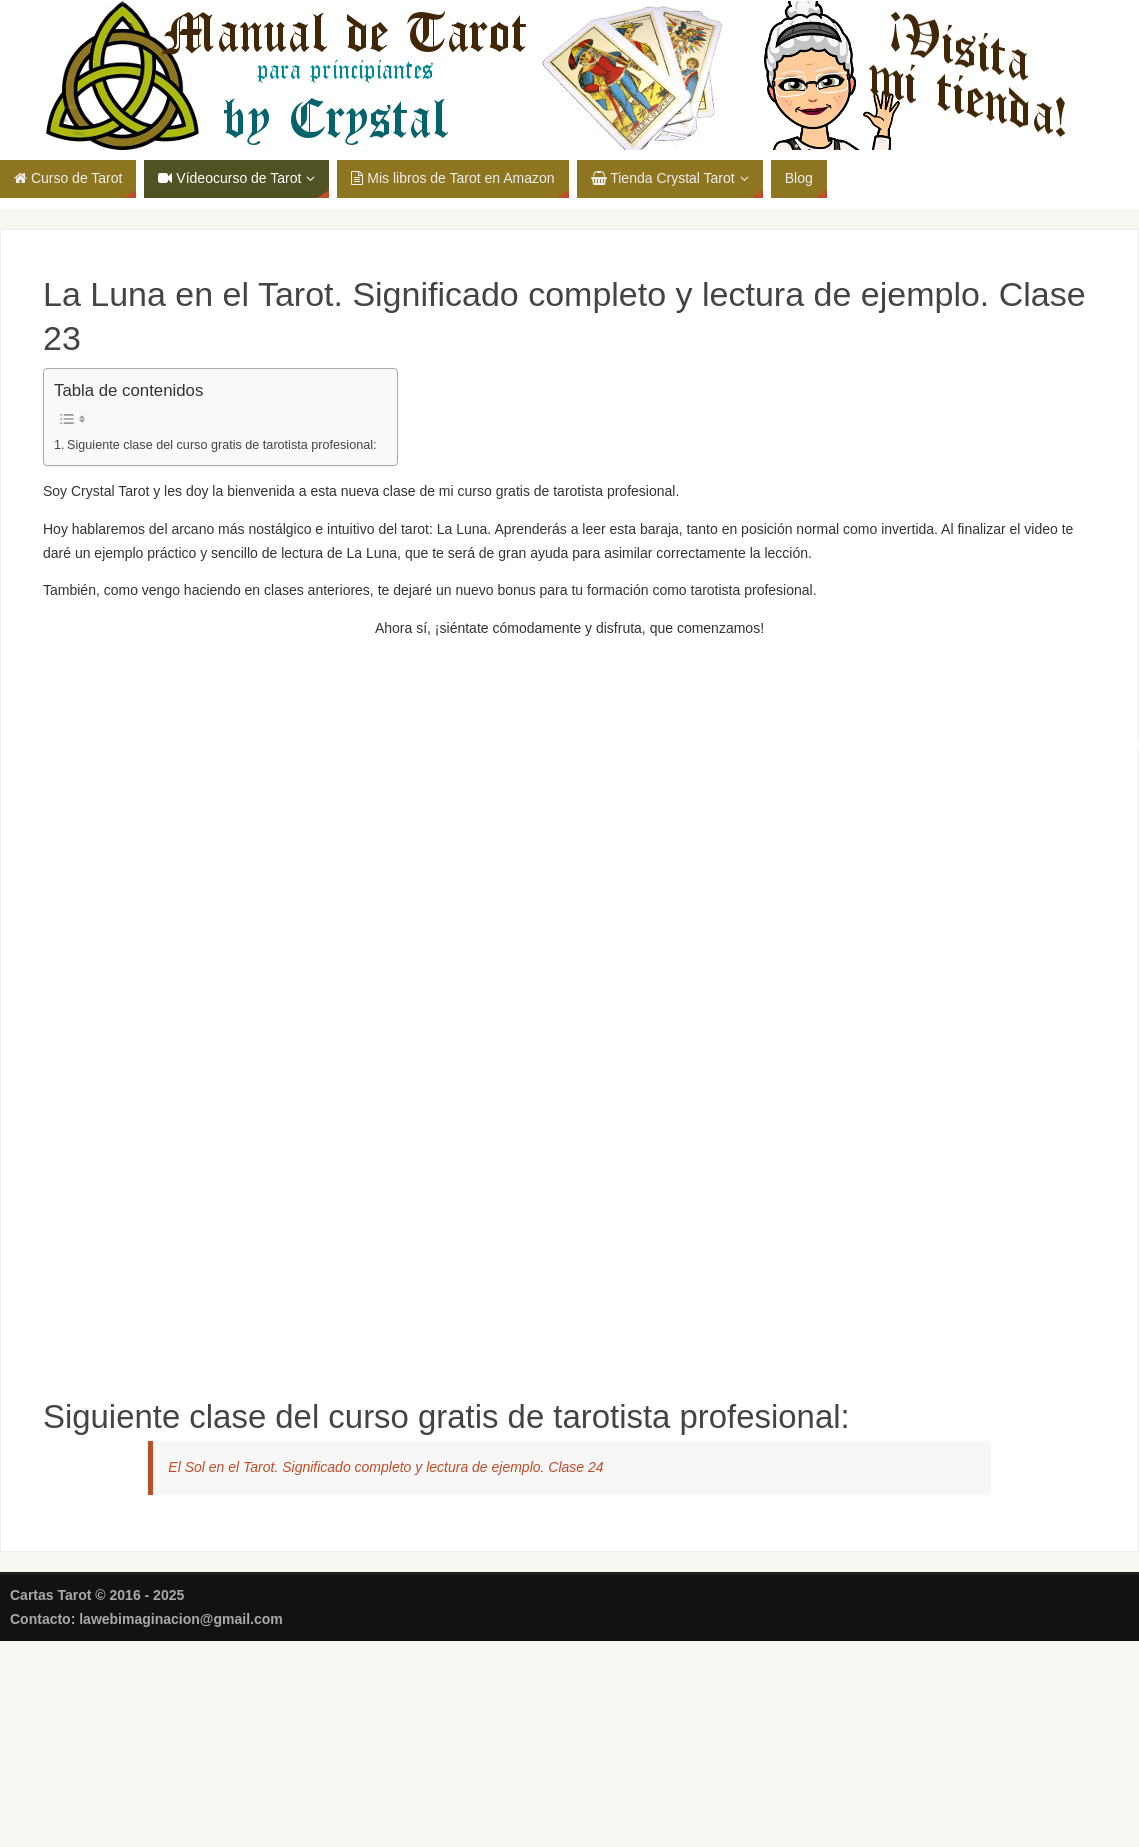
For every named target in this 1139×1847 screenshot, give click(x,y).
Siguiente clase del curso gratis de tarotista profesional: (222, 445)
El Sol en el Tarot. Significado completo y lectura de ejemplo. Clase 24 (385, 1467)
